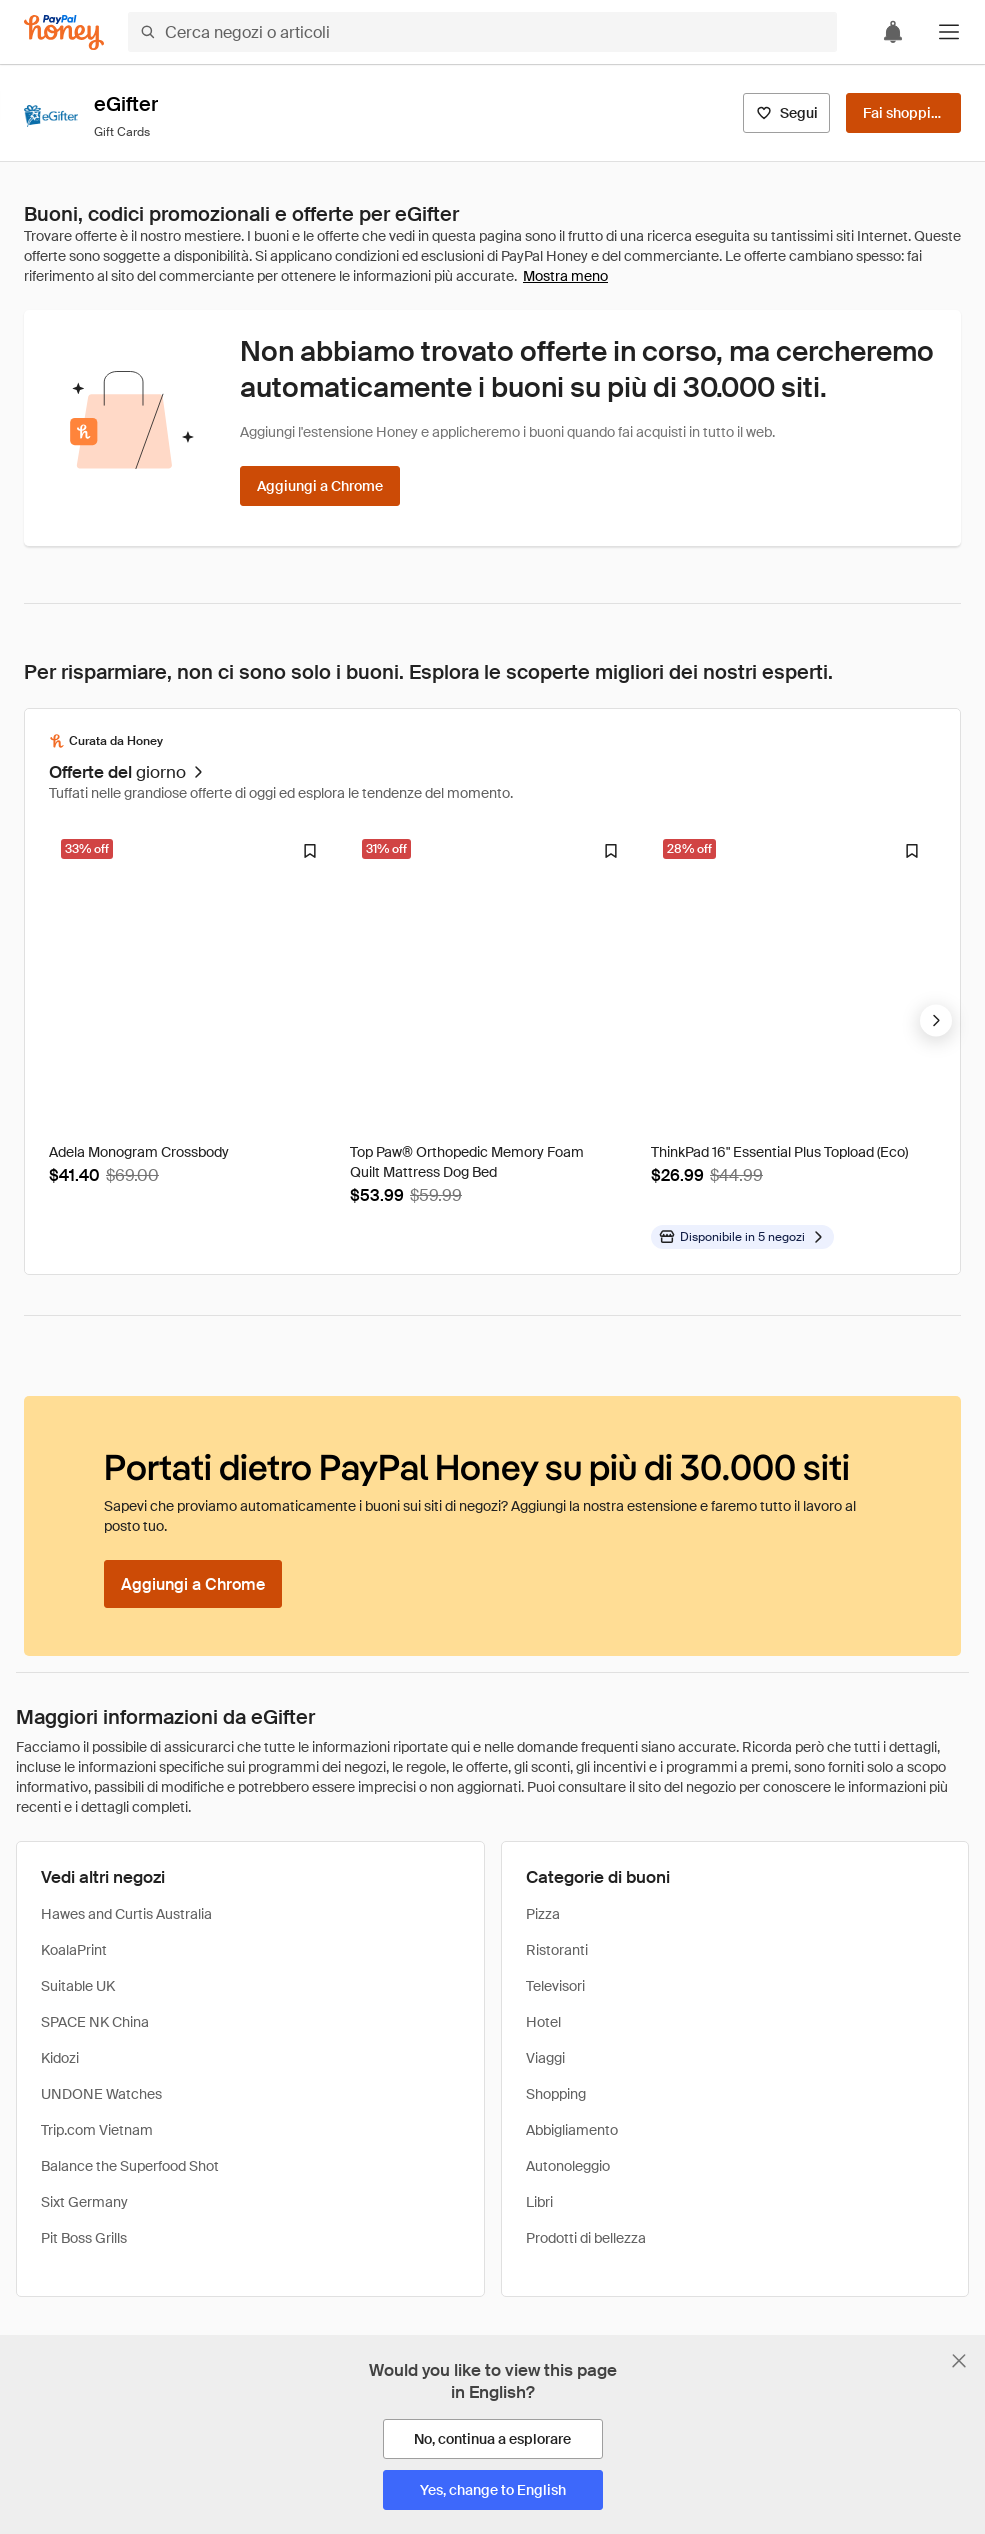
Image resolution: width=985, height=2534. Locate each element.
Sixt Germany (84, 2202)
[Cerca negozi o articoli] (482, 32)
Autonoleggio (568, 2166)
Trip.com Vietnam (97, 2130)
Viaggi (545, 2058)
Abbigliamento (572, 2130)
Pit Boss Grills (84, 2238)
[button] (949, 32)
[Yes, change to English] (493, 2490)
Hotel (543, 2022)
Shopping (556, 2094)
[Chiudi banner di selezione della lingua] (959, 2361)
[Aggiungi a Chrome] (320, 486)
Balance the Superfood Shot (130, 2166)
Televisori (555, 1986)
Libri (539, 2202)
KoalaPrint (74, 1950)
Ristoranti (557, 1950)
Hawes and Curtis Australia (126, 1914)
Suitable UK (78, 1986)
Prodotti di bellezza (586, 2238)
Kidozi (60, 2058)
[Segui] (786, 113)
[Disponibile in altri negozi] (742, 1237)
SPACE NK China (95, 2022)
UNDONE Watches (101, 2094)
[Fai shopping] (903, 113)
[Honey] (64, 32)
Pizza (543, 1914)
